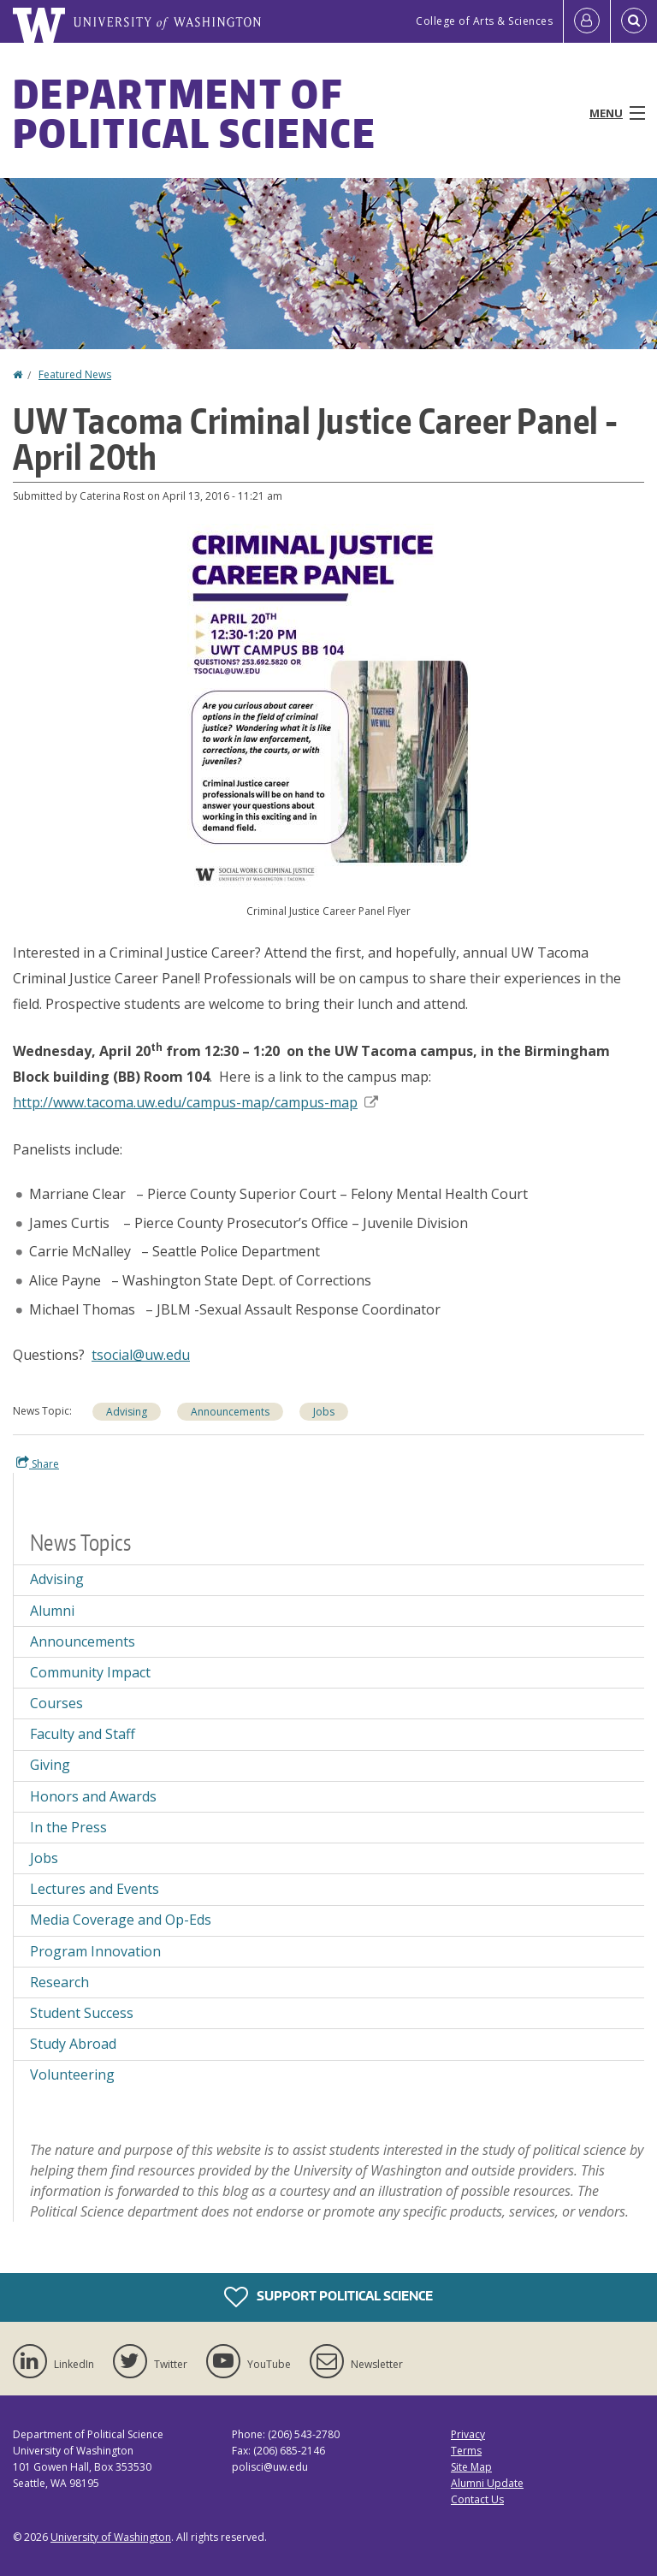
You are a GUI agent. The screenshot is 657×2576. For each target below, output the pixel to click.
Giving (50, 1764)
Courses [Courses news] (56, 1703)
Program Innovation (95, 1951)
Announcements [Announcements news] (230, 1411)
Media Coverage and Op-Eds (120, 1919)
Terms (466, 2450)
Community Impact (90, 1672)
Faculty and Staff (82, 1733)
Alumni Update (487, 2483)
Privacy (468, 2434)
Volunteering (72, 2074)
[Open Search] (634, 21)
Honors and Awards (93, 1796)
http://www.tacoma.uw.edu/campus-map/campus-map (195, 1102)
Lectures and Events (94, 1888)
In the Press (68, 1827)
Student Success (81, 2012)
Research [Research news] (59, 1982)
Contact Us (477, 2499)
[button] (329, 705)
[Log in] (587, 21)
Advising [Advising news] (126, 1411)
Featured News (74, 374)
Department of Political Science (194, 113)
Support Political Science (328, 2297)
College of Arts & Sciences (484, 21)
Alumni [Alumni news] (52, 1610)
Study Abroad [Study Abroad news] (73, 2043)
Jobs (44, 1858)
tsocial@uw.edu (141, 1354)
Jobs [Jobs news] (323, 1411)
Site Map (471, 2467)
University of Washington (110, 2537)
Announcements (82, 1641)
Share (37, 1463)
